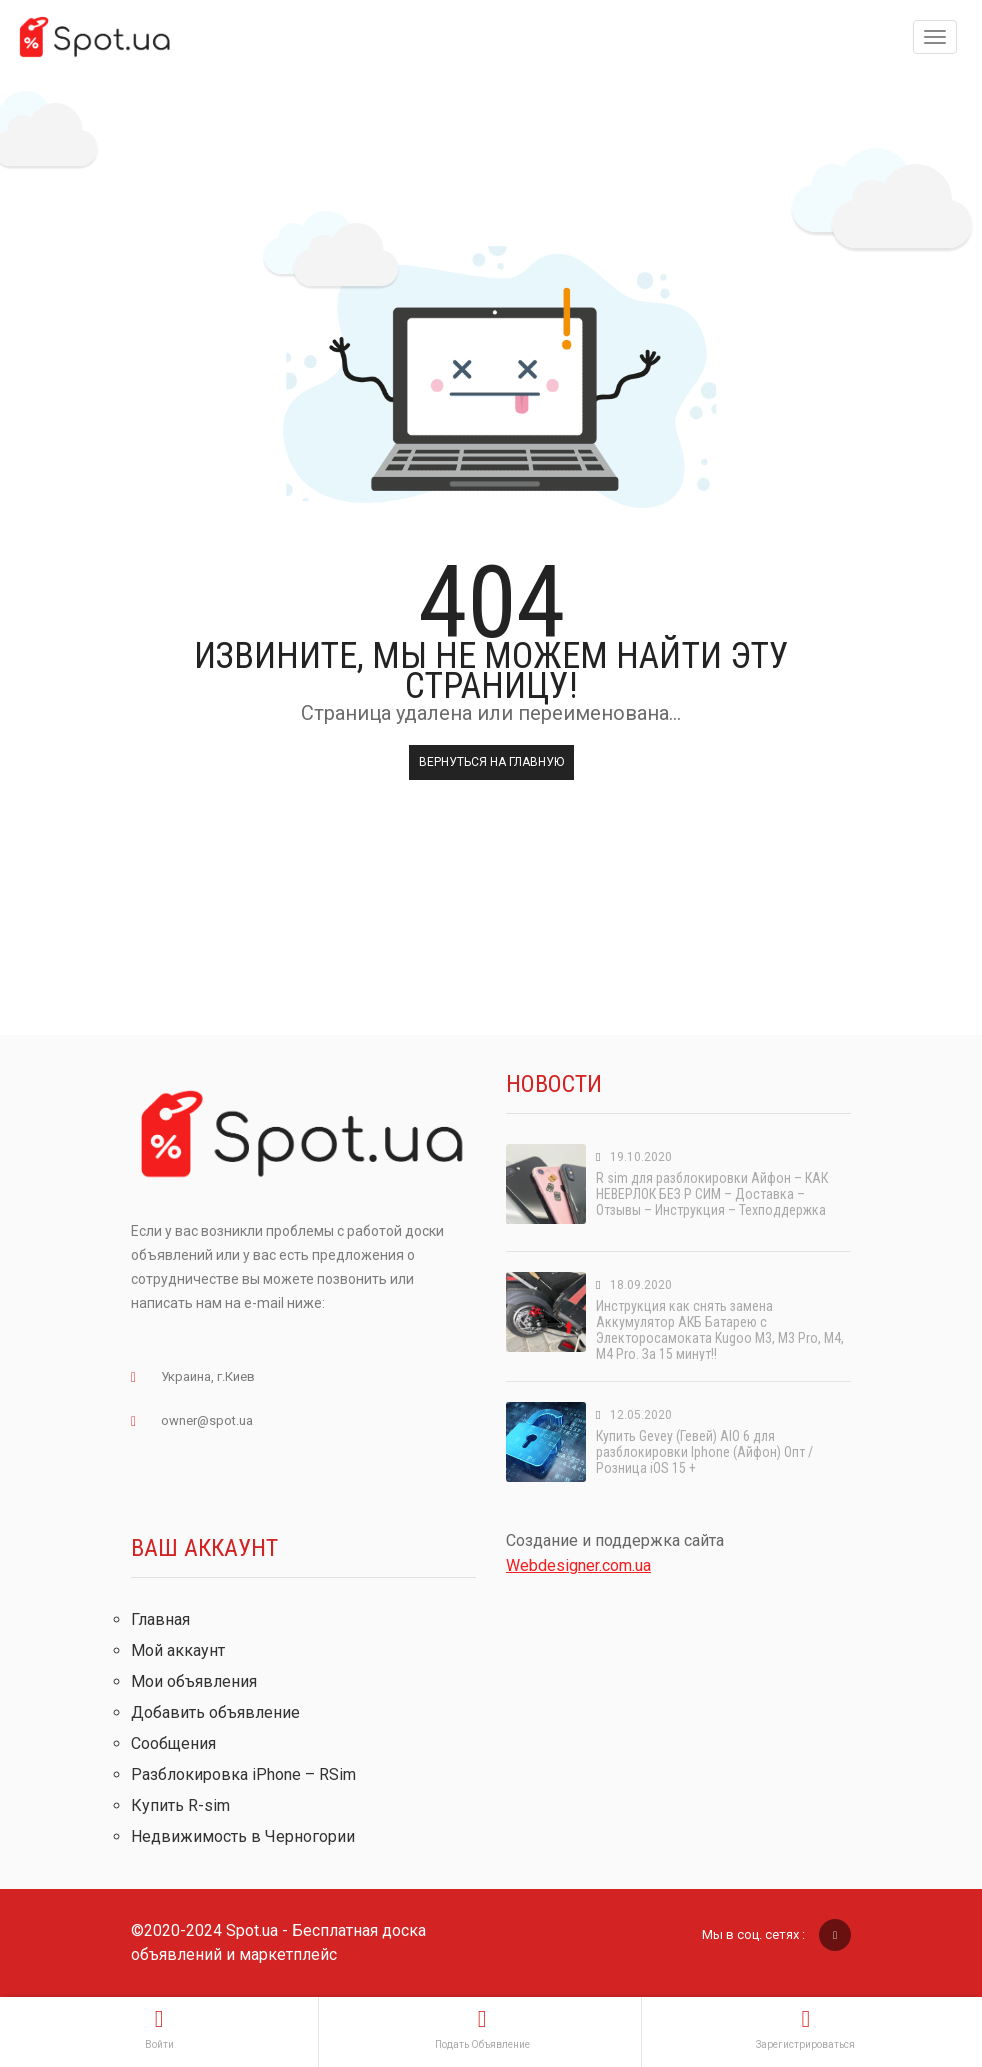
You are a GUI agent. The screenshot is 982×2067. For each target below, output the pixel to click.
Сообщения (173, 1743)
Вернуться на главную (491, 762)
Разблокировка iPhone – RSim (243, 1774)
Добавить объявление (215, 1712)
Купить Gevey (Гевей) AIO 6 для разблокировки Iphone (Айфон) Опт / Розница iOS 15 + (704, 1452)
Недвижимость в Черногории (243, 1836)
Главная (160, 1619)
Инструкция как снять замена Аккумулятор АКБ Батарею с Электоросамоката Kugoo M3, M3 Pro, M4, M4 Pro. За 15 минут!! (720, 1330)
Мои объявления (194, 1681)
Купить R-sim (180, 1805)
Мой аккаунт (178, 1650)
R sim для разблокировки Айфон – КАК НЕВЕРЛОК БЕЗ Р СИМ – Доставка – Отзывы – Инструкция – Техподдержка (712, 1194)
